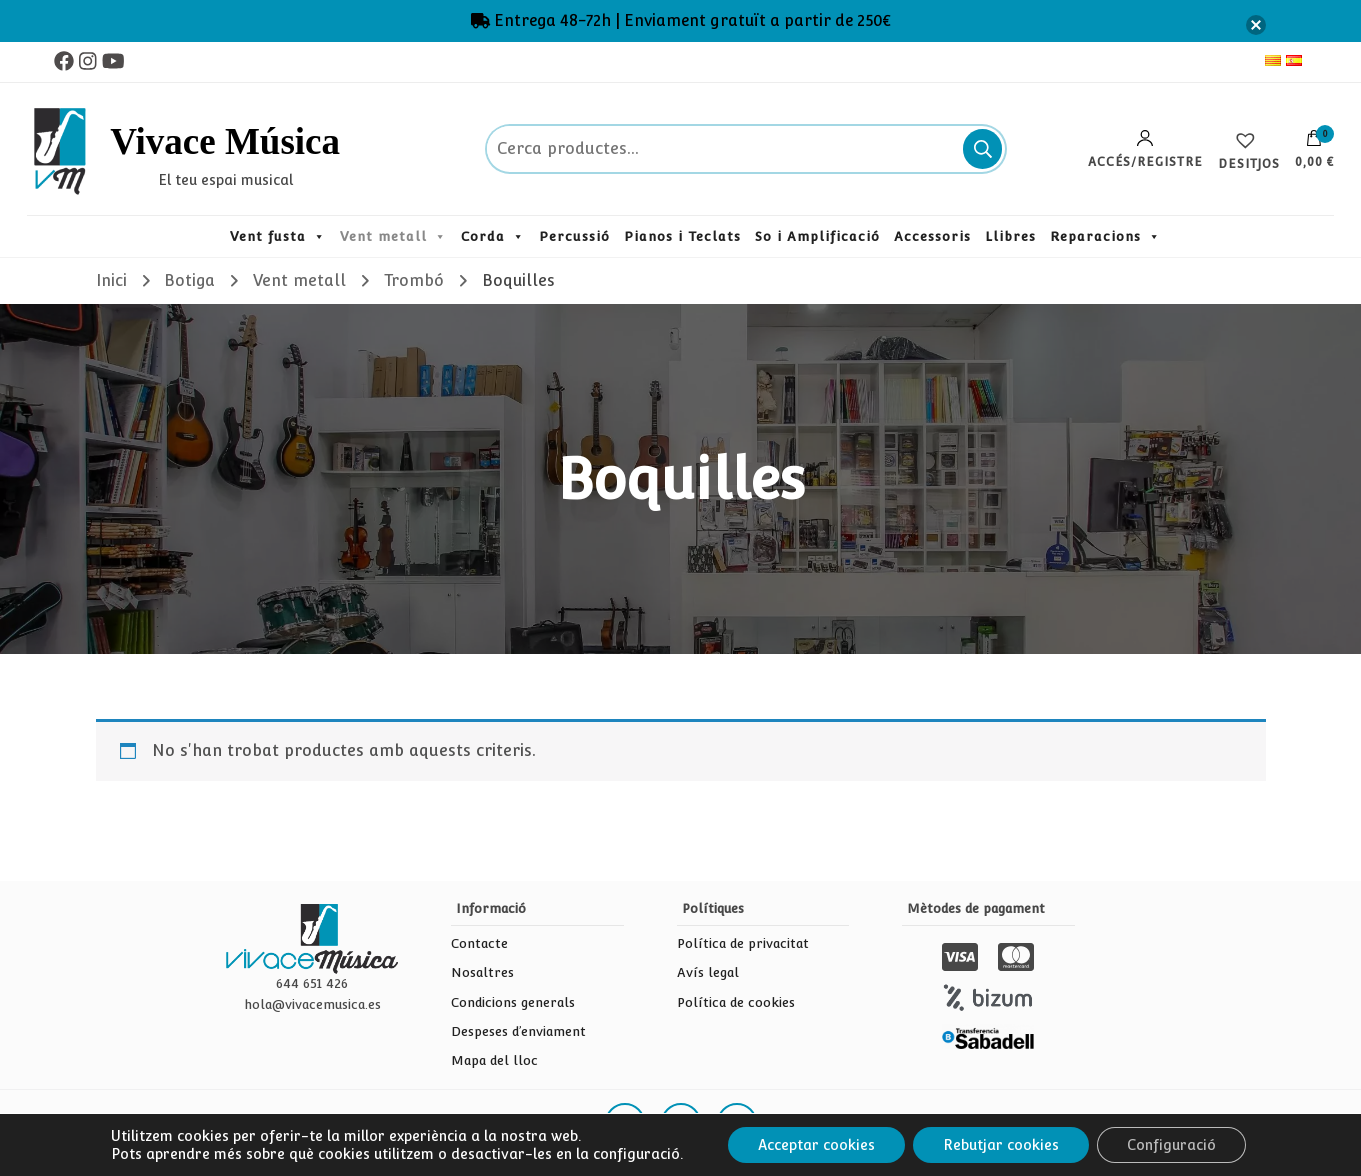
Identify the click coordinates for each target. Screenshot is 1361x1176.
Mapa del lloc (494, 1060)
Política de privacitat (743, 943)
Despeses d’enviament (518, 1031)
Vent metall (383, 236)
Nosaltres (482, 972)
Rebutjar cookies (1001, 1145)
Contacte (479, 943)
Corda (483, 236)
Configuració (1171, 1145)
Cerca (982, 149)
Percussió (574, 236)
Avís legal (708, 972)
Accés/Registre (1145, 149)
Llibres (1010, 236)
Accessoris (932, 236)
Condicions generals (513, 1002)
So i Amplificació (817, 236)
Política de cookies (736, 1002)
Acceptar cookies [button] (816, 1145)
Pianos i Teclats (682, 236)
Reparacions (1095, 236)
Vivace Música (225, 141)
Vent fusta (268, 236)
